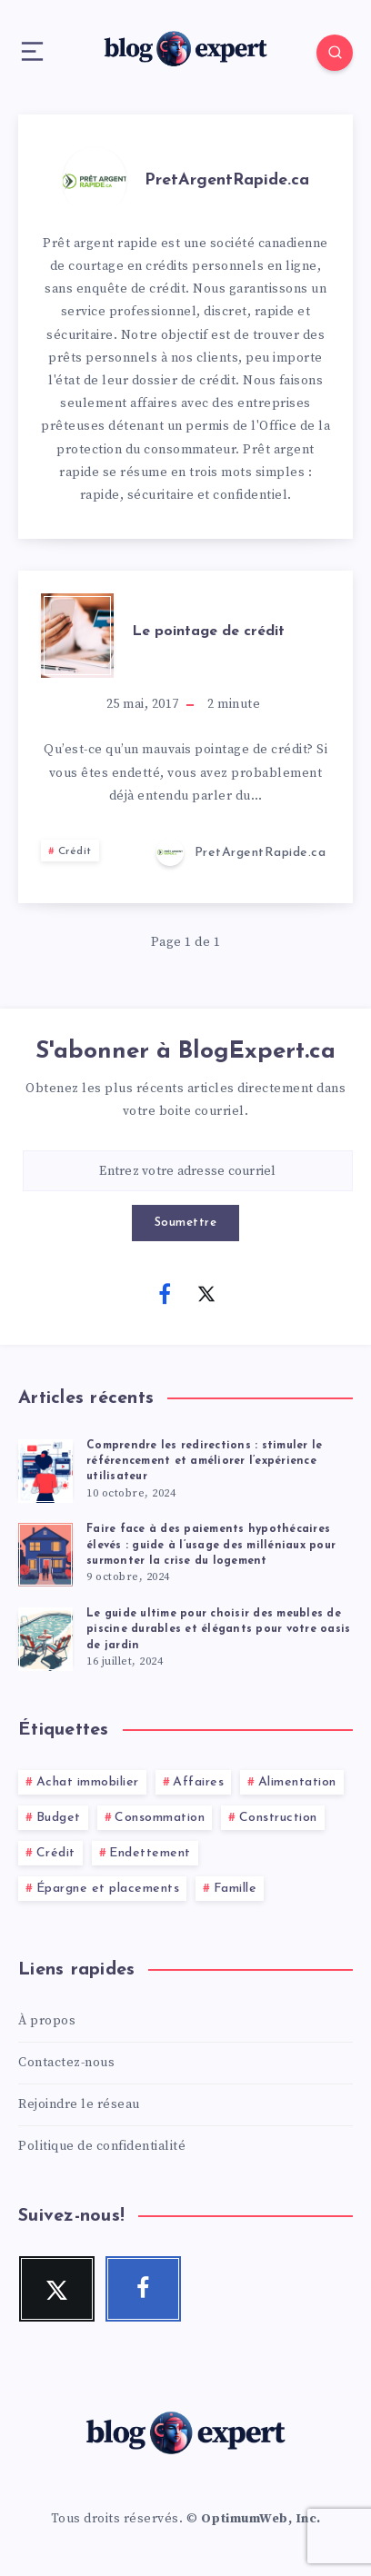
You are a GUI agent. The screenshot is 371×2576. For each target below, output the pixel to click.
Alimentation (297, 1782)
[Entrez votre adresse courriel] (188, 1170)
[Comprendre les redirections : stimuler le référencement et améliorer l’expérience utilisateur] (45, 1468)
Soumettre (186, 1222)
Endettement (150, 1853)
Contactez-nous (66, 2062)
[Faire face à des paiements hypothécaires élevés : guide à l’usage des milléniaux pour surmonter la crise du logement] (45, 1552)
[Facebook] (164, 1293)
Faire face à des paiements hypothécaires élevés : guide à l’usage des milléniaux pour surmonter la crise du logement (211, 1545)
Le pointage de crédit (208, 631)
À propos (46, 2021)
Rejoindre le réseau (79, 2104)
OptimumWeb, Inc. (261, 2519)
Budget (58, 1818)
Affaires (198, 1782)
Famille (235, 1888)
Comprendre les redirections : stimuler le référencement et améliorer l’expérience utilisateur (204, 1461)
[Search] (334, 53)
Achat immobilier (87, 1782)
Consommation (160, 1818)
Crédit (75, 851)
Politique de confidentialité (102, 2146)
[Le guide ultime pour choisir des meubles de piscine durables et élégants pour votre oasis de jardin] (45, 1636)
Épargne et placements (108, 1888)
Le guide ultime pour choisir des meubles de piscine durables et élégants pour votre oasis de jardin (218, 1629)
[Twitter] (206, 1293)
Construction (278, 1818)
